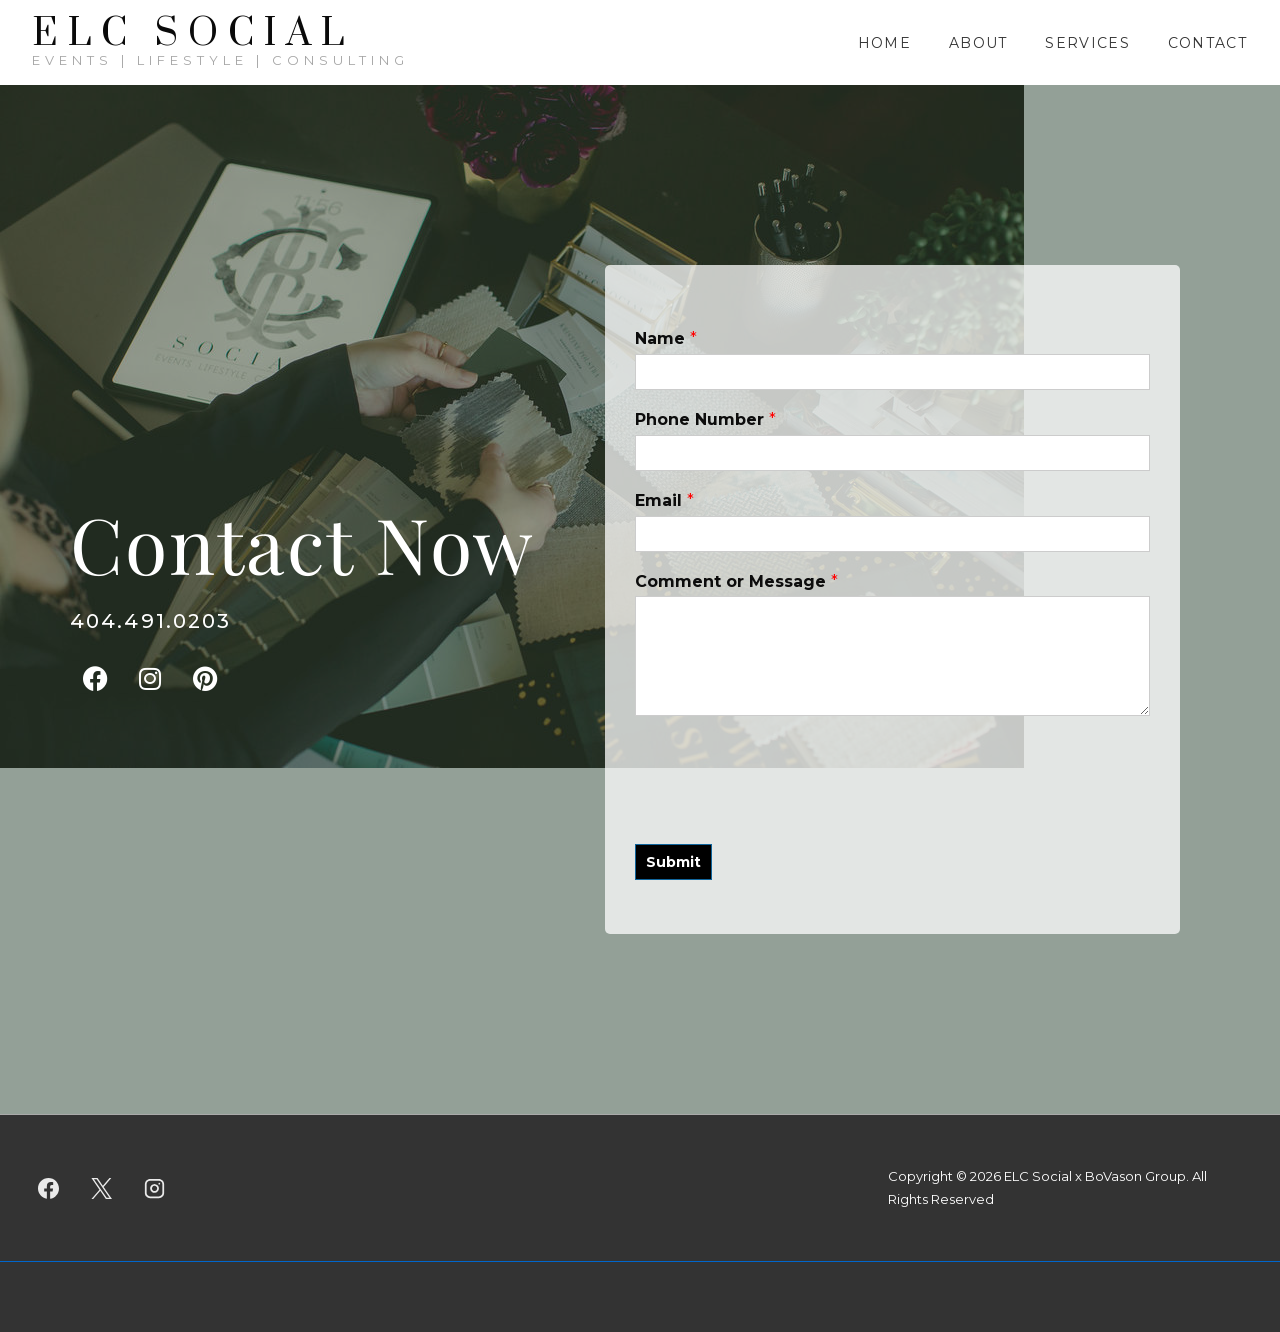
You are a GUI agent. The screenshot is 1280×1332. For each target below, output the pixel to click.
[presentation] (787, 811)
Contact (1207, 43)
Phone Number (705, 419)
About (978, 43)
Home (884, 43)
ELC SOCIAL (193, 34)
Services (1087, 43)
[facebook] (49, 1188)
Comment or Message (736, 581)
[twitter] (102, 1188)
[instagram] (155, 1188)
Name (666, 338)
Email (664, 500)
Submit (673, 862)
